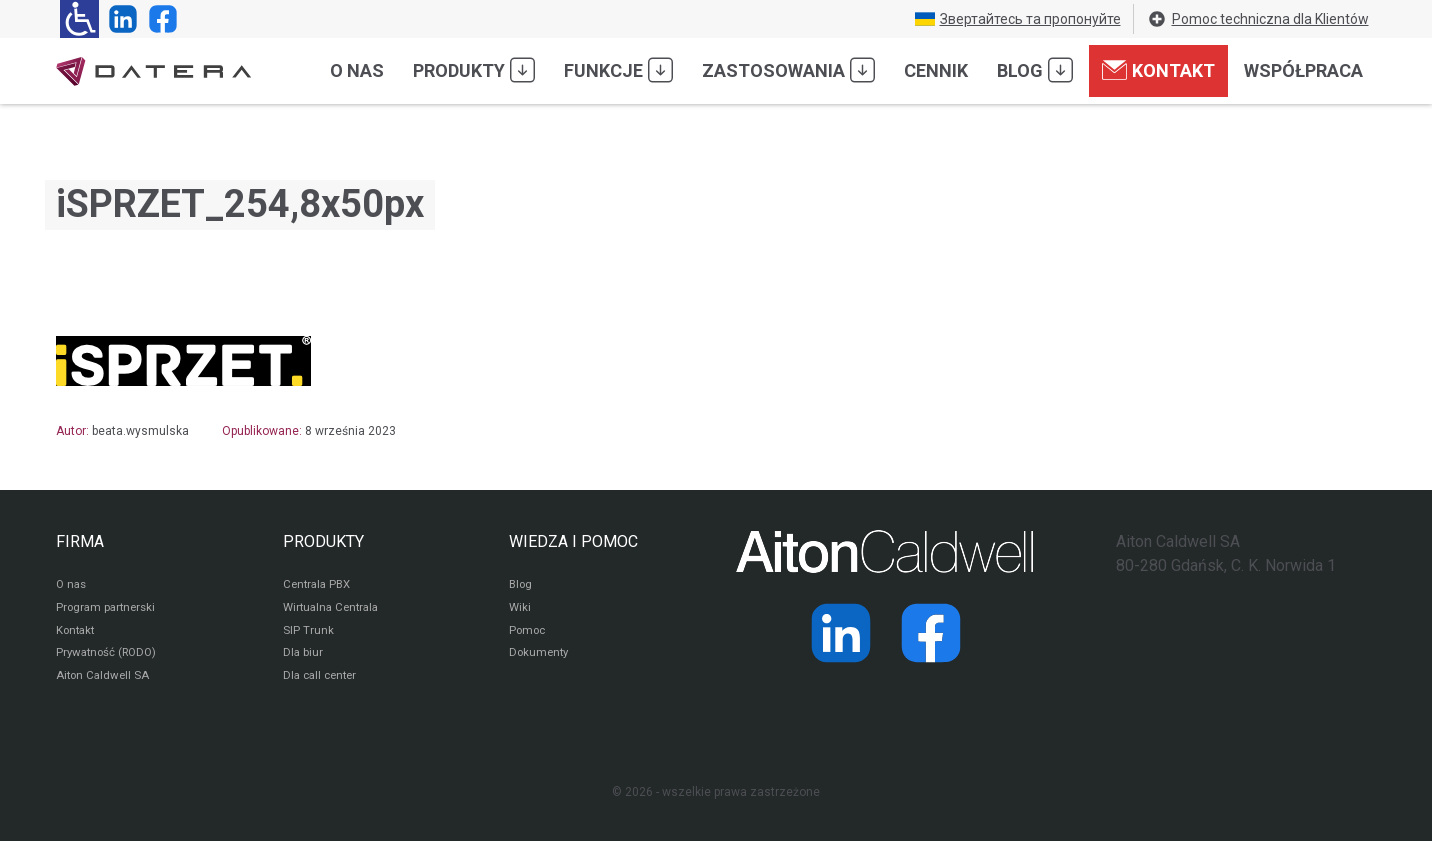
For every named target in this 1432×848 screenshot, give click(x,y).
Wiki (520, 610)
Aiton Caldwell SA (104, 682)
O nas (357, 70)
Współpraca (1303, 70)
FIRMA (80, 541)
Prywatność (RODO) (110, 658)
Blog (1035, 70)
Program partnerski (108, 610)
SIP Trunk (308, 634)
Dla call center (323, 682)
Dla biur (303, 658)
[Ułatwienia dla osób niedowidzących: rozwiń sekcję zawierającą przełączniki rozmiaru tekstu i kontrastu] (79, 19)
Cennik (936, 70)
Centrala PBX (319, 586)
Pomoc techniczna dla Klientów (1258, 19)
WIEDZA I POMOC (573, 541)
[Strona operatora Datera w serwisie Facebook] (159, 19)
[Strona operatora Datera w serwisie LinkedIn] (119, 19)
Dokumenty (540, 658)
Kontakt (1158, 70)
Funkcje (618, 70)
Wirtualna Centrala (334, 610)
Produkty (474, 70)
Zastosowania (788, 70)
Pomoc (528, 634)
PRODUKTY (323, 541)
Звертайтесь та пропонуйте (1018, 19)
